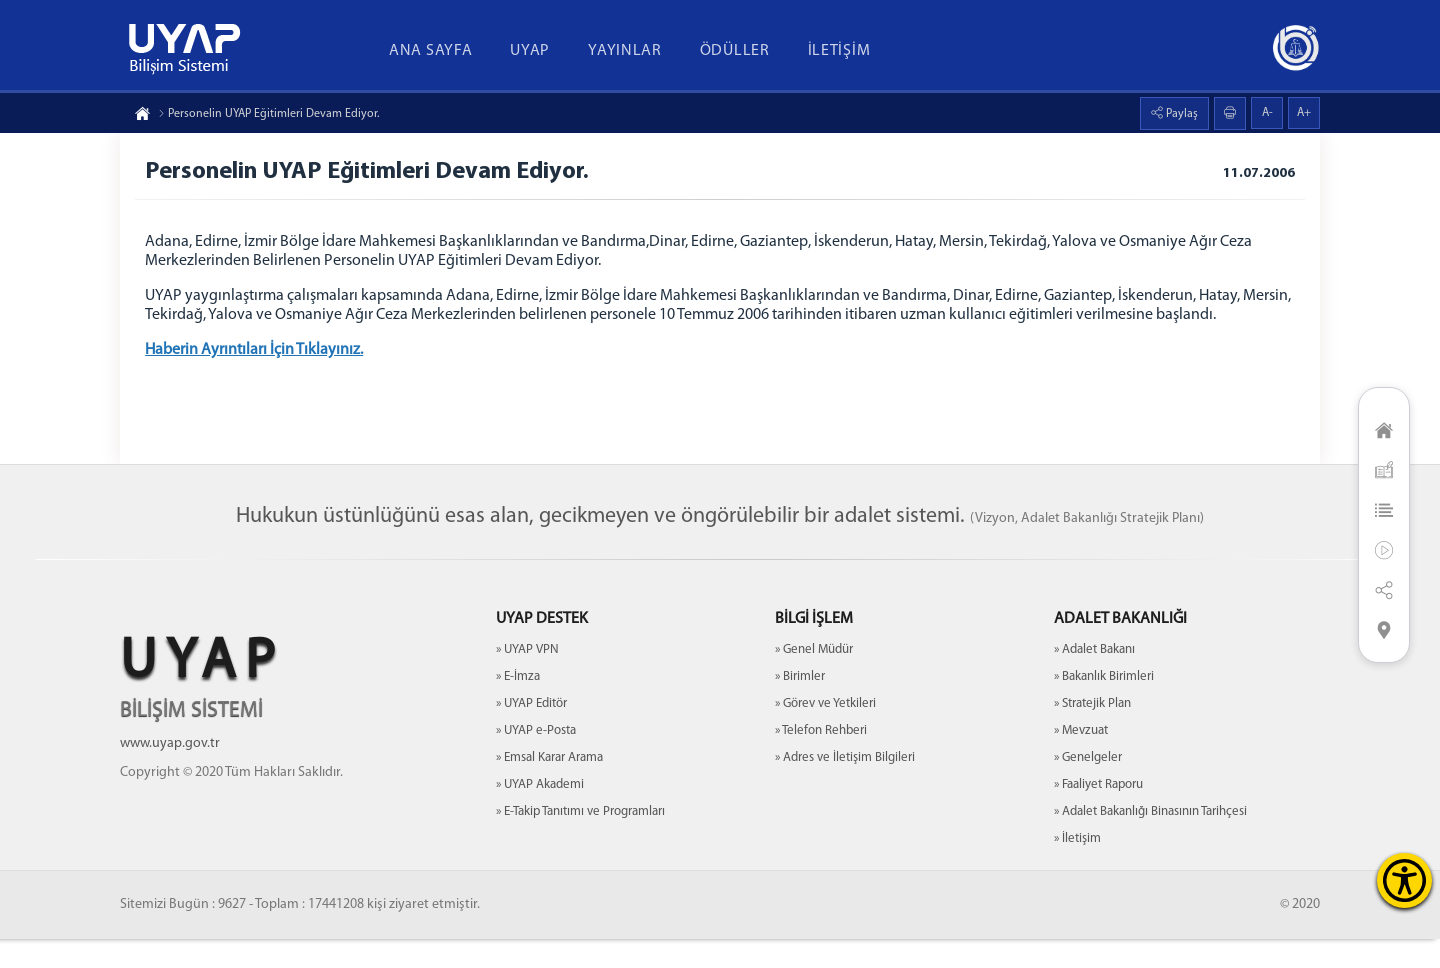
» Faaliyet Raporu (1098, 813)
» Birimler (800, 705)
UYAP (530, 51)
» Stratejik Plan (1092, 732)
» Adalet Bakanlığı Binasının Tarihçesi (1150, 840)
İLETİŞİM (839, 51)
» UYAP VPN (527, 678)
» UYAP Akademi (540, 813)
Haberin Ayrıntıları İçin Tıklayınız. (259, 355)
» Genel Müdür (814, 678)
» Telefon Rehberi (821, 759)
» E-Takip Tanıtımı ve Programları (580, 840)
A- (1267, 113)
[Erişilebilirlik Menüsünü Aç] (1404, 880)
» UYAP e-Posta (536, 759)
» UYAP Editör (531, 732)
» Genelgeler (1088, 786)
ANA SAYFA (430, 51)
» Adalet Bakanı (1094, 678)
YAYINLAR (625, 51)
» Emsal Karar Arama (549, 786)
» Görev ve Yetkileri (825, 732)
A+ (1304, 113)
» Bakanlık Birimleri (1104, 705)
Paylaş (1180, 114)
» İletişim (1077, 867)
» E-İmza (518, 705)
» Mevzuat (1081, 759)
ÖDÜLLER (735, 51)
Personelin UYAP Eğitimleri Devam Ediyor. (268, 114)
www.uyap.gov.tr (170, 772)
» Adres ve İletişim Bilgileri (845, 786)
